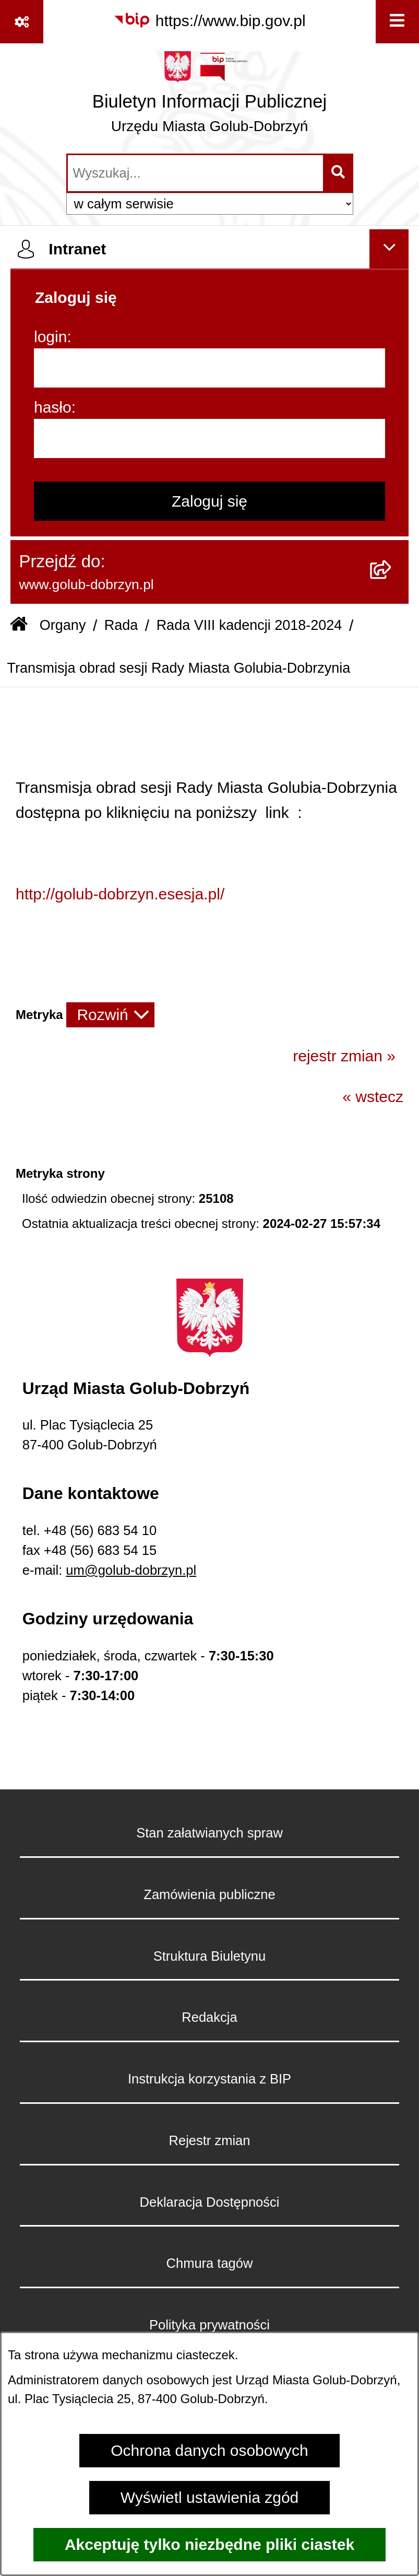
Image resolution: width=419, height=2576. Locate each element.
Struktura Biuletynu (209, 1956)
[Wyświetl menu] (397, 21)
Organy (63, 625)
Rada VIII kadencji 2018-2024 (249, 625)
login (50, 336)
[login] (209, 368)
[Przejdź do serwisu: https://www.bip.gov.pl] (209, 20)
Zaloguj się (209, 501)
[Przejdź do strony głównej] (209, 97)
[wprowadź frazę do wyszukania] (195, 173)
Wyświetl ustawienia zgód (210, 2497)
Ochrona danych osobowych (209, 2450)
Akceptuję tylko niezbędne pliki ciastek (209, 2544)
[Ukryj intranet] (389, 248)
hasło (52, 407)
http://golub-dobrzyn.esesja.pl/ (120, 894)
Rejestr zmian (209, 2140)
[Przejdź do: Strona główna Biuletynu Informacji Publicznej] (18, 626)
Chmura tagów (209, 2263)
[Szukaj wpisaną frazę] (339, 173)
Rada (121, 625)
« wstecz (372, 1096)
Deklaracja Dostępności (210, 2202)
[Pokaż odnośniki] (21, 21)
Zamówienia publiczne (209, 1894)
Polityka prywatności (209, 2324)
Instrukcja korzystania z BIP (209, 2078)
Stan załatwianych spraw (209, 1832)
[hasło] (209, 438)
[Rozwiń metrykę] (110, 1014)
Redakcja (209, 2017)
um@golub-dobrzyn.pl (131, 1570)
